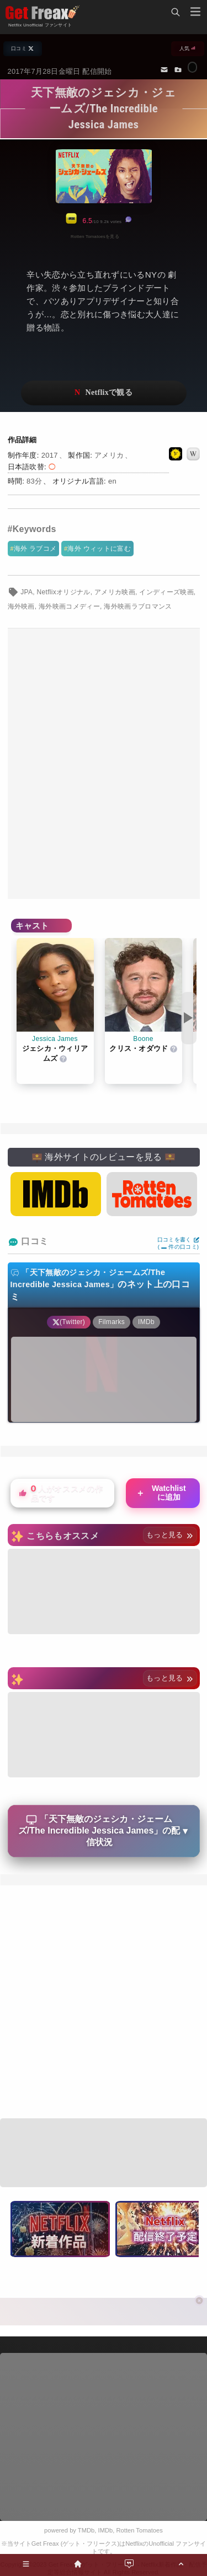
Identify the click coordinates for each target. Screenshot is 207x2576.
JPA (26, 592)
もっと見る (169, 1535)
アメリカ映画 (114, 592)
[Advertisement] (103, 763)
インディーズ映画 (166, 592)
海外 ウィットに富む (99, 548)
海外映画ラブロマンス (138, 606)
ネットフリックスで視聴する (104, 393)
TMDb (86, 2530)
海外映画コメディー (69, 606)
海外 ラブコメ (35, 548)
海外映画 (21, 606)
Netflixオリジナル (64, 592)
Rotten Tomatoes (139, 2530)
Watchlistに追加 (161, 1492)
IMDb (105, 2530)
